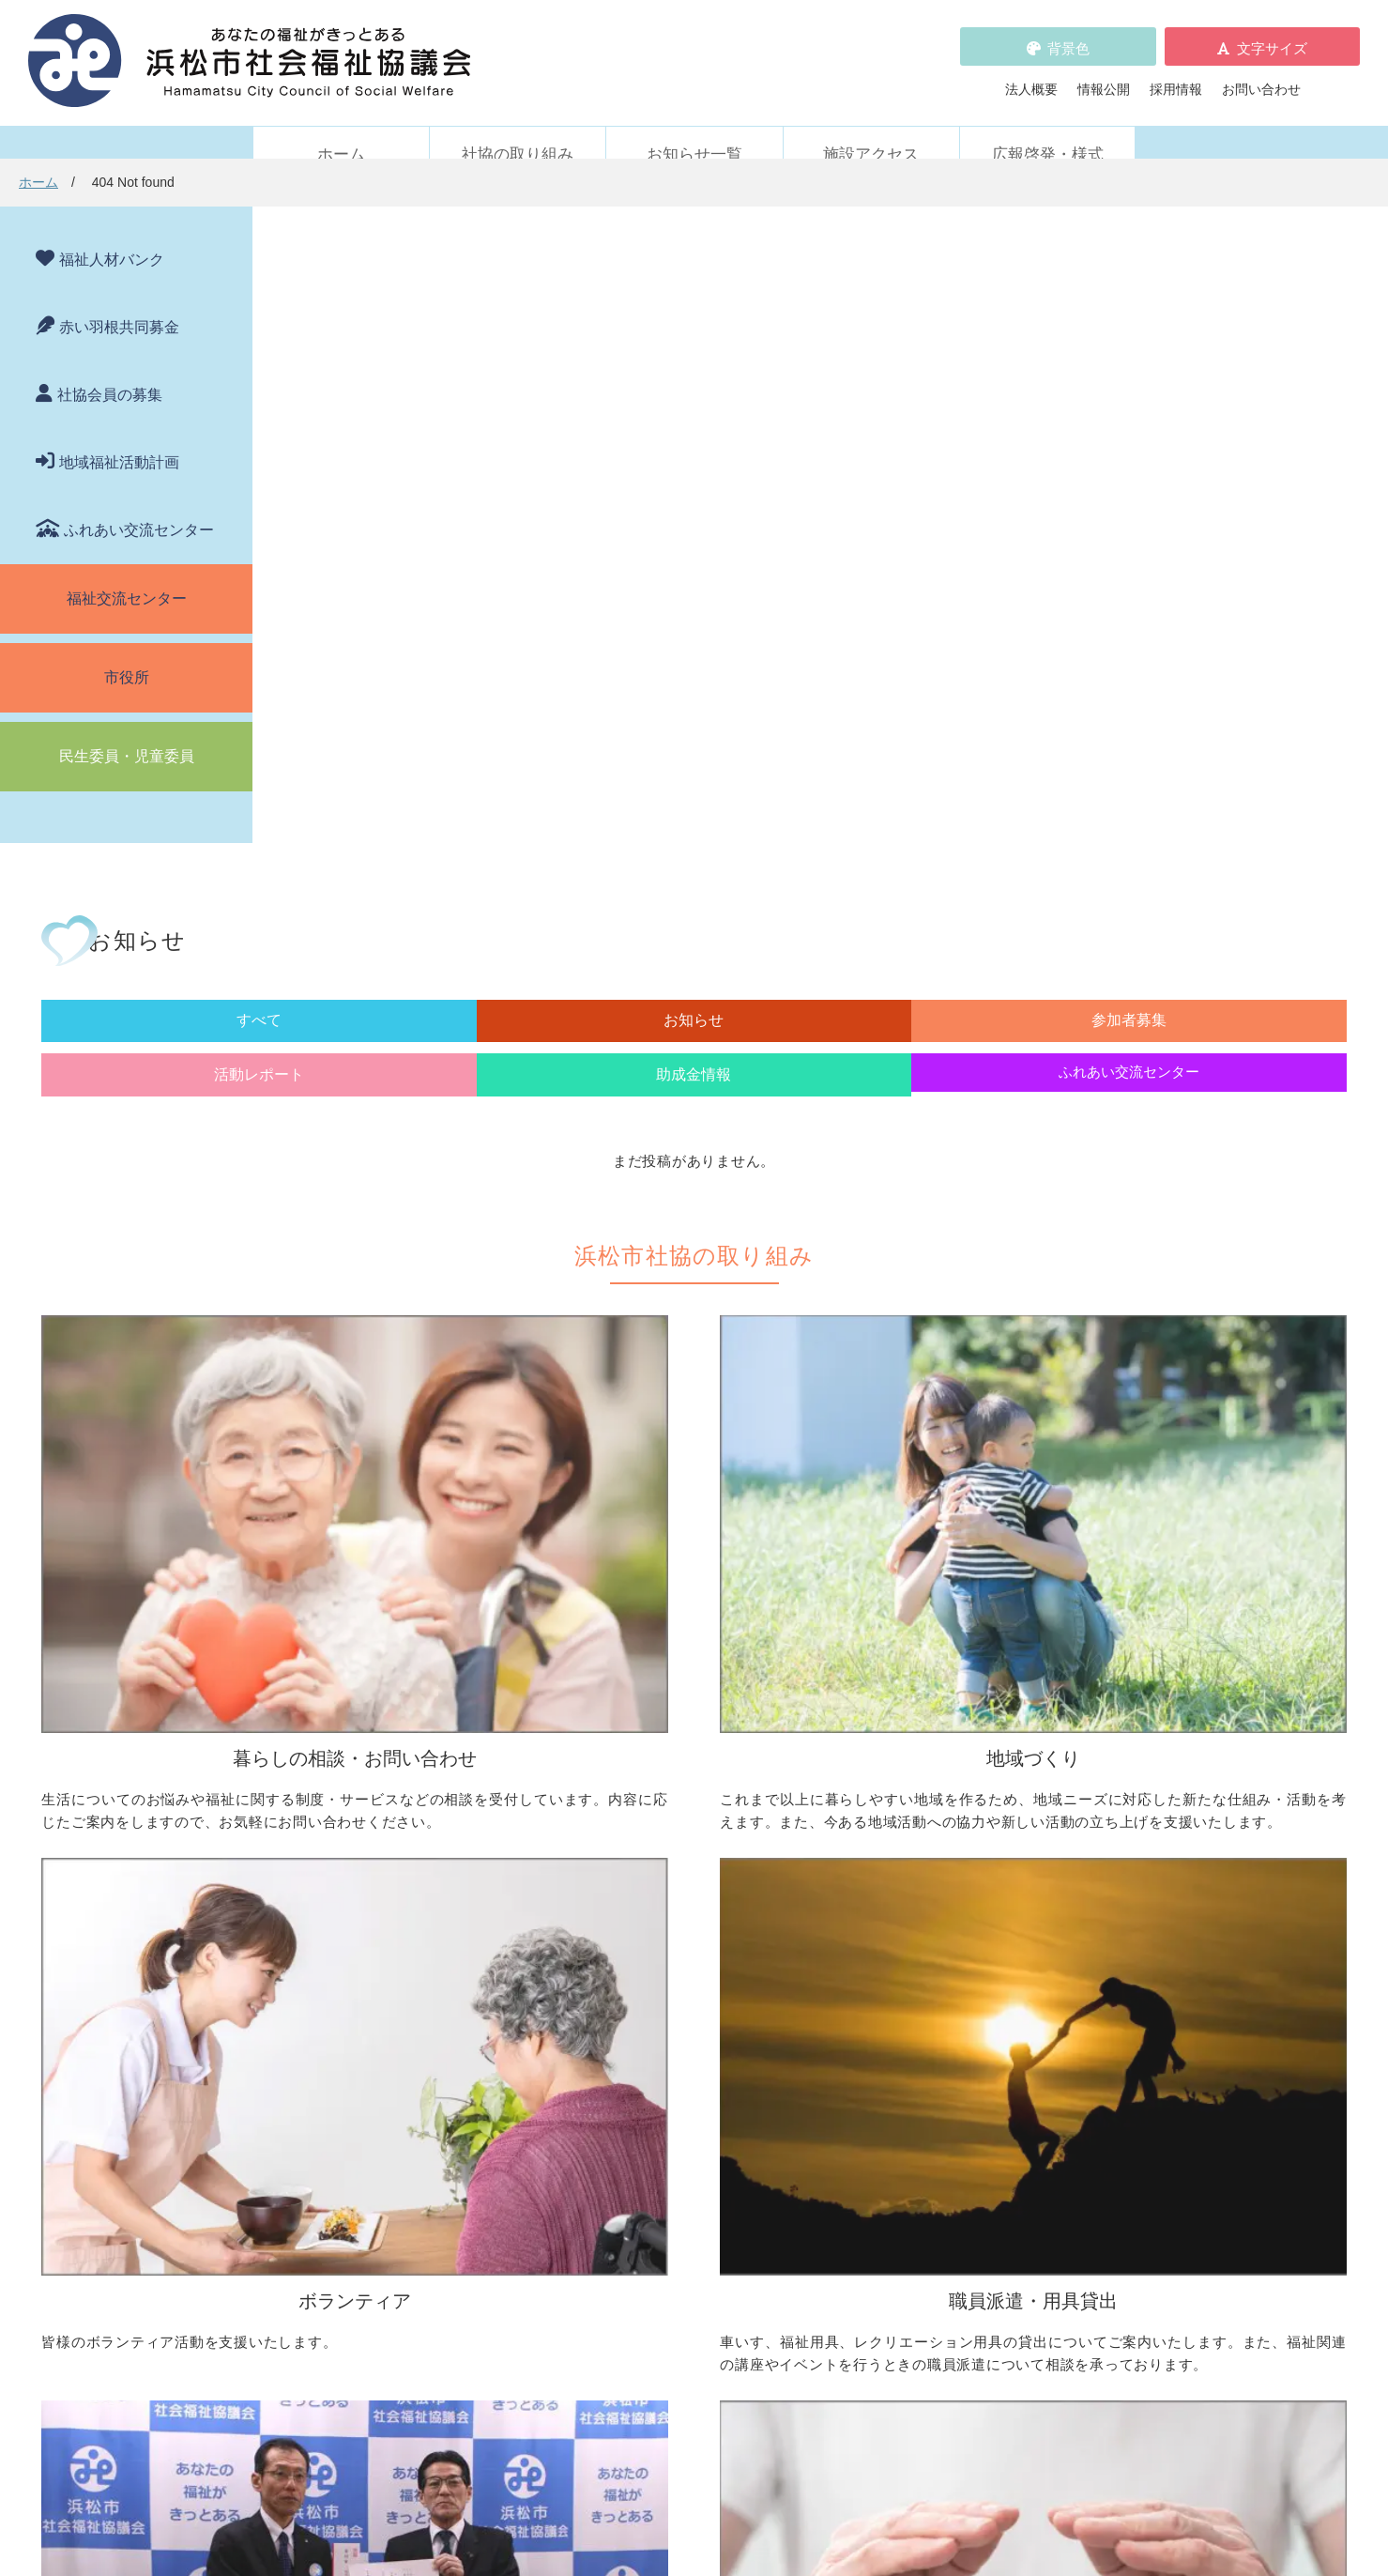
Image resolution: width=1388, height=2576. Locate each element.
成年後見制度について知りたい (383, 1834)
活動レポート (860, 382)
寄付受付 (597, 1983)
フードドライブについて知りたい (688, 2065)
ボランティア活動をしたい (967, 1755)
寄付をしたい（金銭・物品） (675, 2039)
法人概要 (1031, 76)
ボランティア (908, 1725)
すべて (384, 382)
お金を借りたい (337, 1781)
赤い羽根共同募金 (119, 302)
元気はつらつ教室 (941, 2065)
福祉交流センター (127, 573)
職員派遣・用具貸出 (330, 1983)
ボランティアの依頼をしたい (974, 1781)
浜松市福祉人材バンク (643, 2175)
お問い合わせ (1261, 76)
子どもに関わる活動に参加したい (987, 1854)
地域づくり (603, 1725)
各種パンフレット (629, 2201)
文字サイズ (1272, 35)
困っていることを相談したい (376, 1755)
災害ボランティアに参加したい (981, 1926)
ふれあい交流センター (139, 505)
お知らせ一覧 (694, 129)
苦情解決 (847, 2504)
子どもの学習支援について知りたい (396, 1860)
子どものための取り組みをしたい (688, 1854)
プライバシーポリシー (643, 2254)
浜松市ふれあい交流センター (974, 2012)
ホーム (341, 129)
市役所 (126, 652)
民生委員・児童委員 (126, 731)
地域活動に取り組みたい (662, 1781)
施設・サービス (915, 1983)
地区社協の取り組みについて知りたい (702, 1755)
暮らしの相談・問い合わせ (350, 1725)
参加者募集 (701, 382)
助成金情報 (1018, 382)
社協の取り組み (517, 129)
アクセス (1038, 2420)
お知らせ (542, 382)
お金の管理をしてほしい (363, 1808)
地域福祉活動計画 (119, 437)
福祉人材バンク (111, 234)
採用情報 (1176, 76)
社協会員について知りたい (669, 2012)
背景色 (1068, 35)
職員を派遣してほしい (356, 2085)
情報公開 (1103, 76)
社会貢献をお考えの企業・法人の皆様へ (708, 2091)
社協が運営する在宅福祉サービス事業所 (1007, 2039)
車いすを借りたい (343, 2012)
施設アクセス (871, 129)
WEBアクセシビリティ (943, 2175)
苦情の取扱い (915, 2148)
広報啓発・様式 (1048, 129)
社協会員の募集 (109, 369)
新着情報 (297, 2148)
